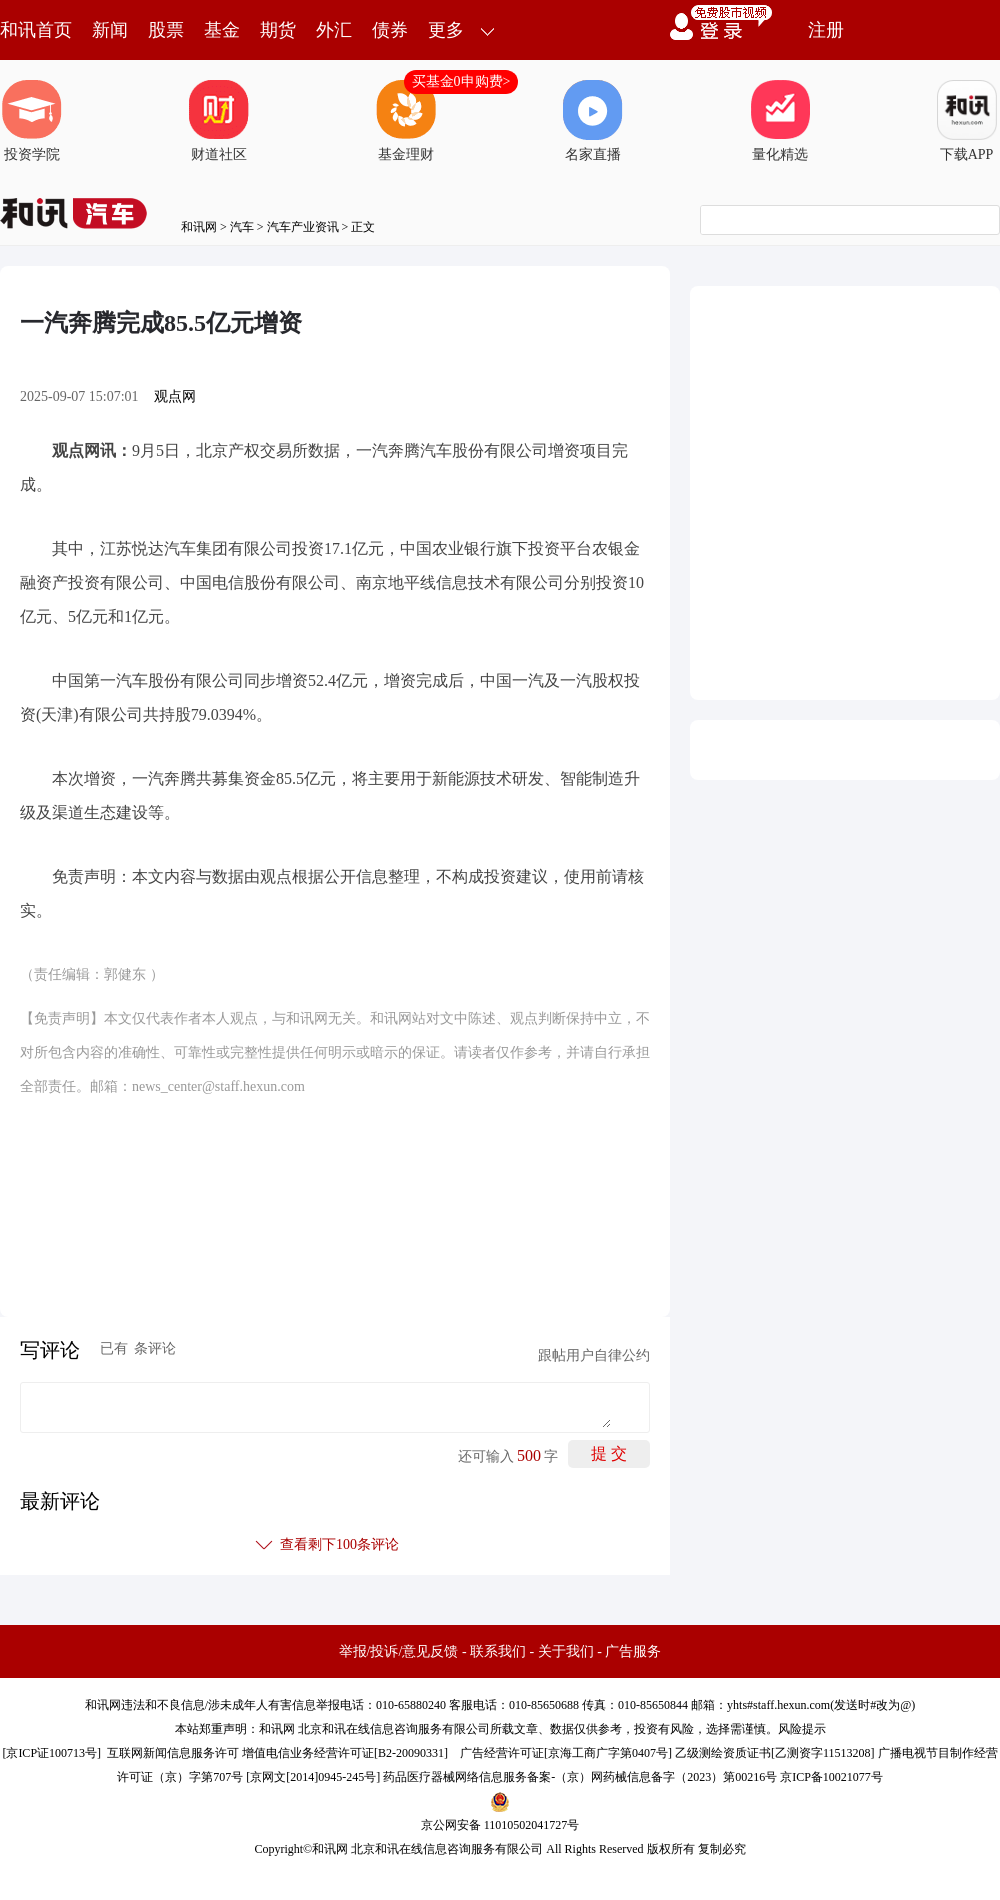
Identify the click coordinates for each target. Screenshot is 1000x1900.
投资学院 (32, 121)
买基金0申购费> (461, 81)
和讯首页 (36, 30)
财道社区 (219, 121)
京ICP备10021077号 (831, 1777)
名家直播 (593, 121)
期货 (278, 30)
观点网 (175, 396)
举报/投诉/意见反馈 (399, 1651)
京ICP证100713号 (51, 1753)
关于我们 (566, 1651)
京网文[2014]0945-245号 (313, 1777)
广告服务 (633, 1651)
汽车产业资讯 (303, 227)
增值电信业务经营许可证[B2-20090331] (345, 1753)
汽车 (242, 227)
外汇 (334, 30)
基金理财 (406, 121)
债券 (390, 30)
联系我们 (498, 1651)
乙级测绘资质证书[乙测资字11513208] (775, 1753)
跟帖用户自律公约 (594, 1355)
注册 (826, 30)
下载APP (967, 121)
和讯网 (199, 227)
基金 (222, 30)
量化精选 (780, 121)
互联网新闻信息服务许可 (173, 1753)
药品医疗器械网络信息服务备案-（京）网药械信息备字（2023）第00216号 (580, 1777)
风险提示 (802, 1729)
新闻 (110, 30)
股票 (166, 30)
